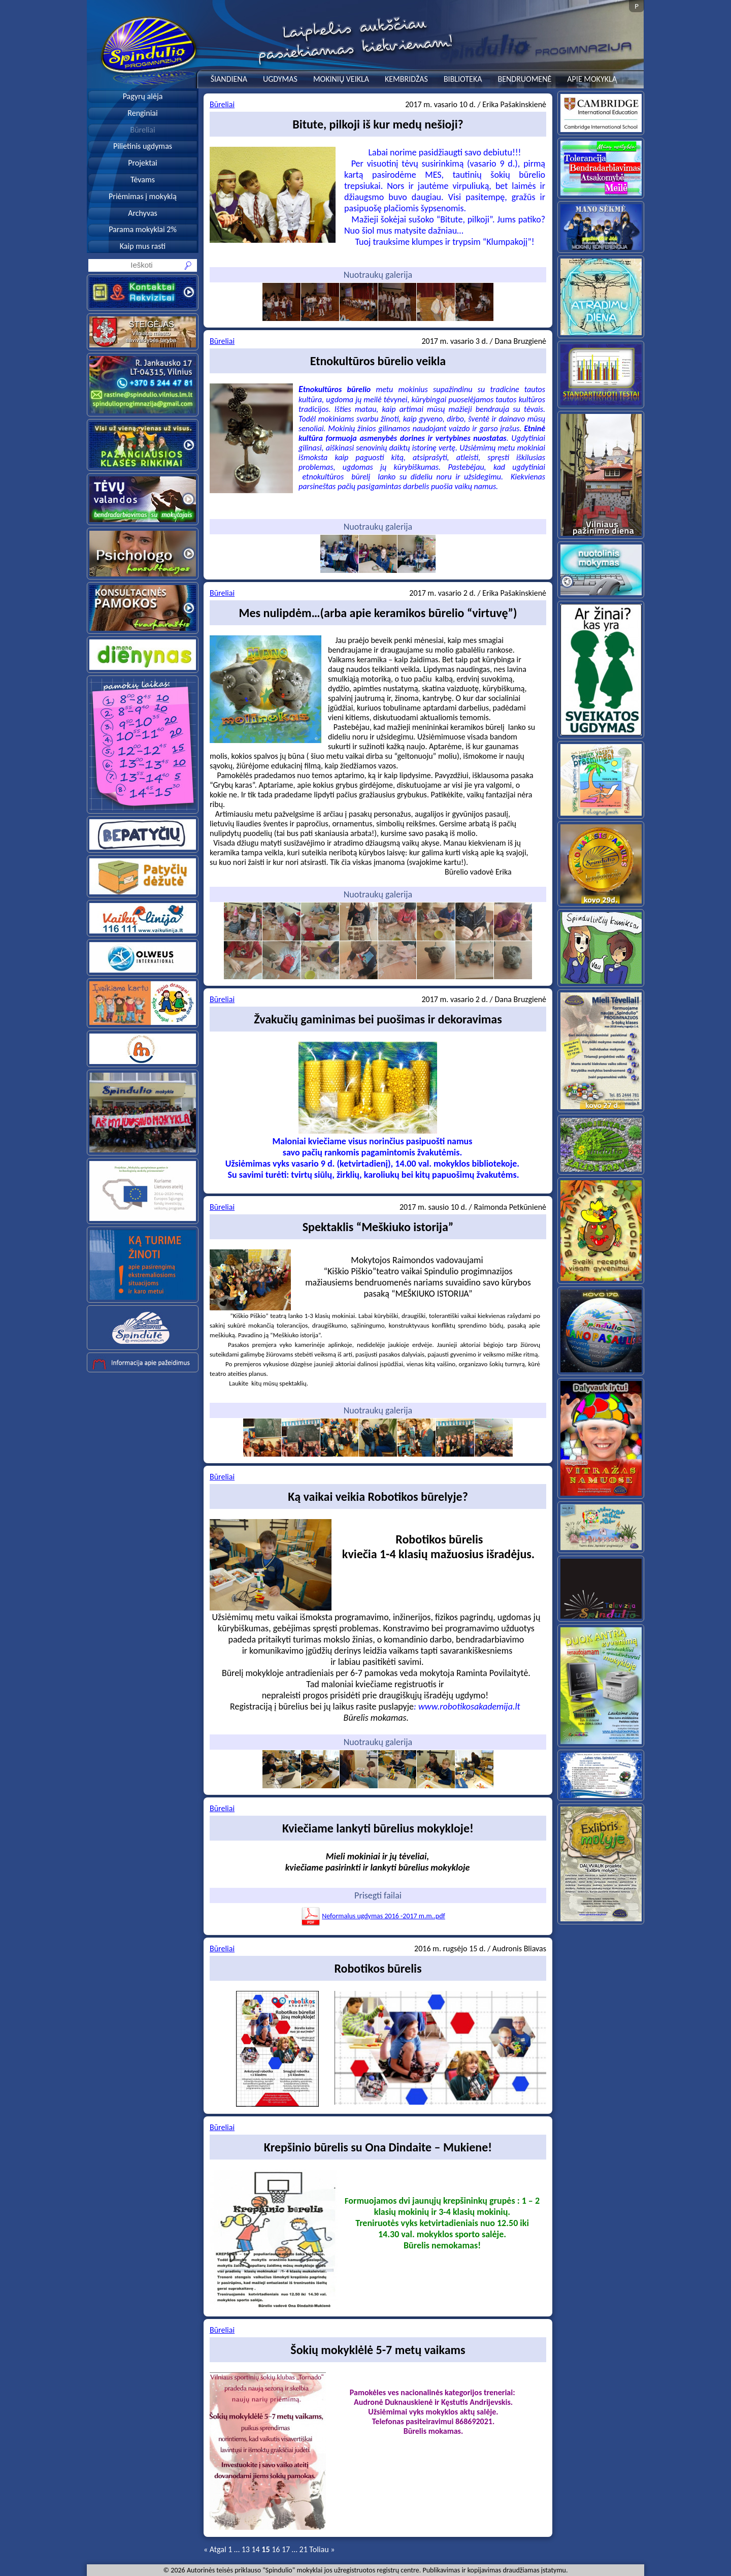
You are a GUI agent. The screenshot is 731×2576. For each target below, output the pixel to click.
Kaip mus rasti (142, 246)
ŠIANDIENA (229, 79)
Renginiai (142, 113)
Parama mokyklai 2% (143, 229)
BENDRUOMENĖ (524, 79)
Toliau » (322, 2549)
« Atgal (215, 2549)
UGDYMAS (280, 79)
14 (255, 2549)
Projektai (142, 163)
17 (286, 2549)
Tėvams (142, 179)
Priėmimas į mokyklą (143, 196)
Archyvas (142, 213)
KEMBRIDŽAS (406, 79)
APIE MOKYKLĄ (592, 79)
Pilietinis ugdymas (142, 146)
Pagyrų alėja (143, 96)
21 (304, 2549)
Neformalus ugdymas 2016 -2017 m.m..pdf (373, 1916)
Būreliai (142, 130)
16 (276, 2549)
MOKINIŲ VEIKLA (341, 79)
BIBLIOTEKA (463, 79)
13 (246, 2549)
